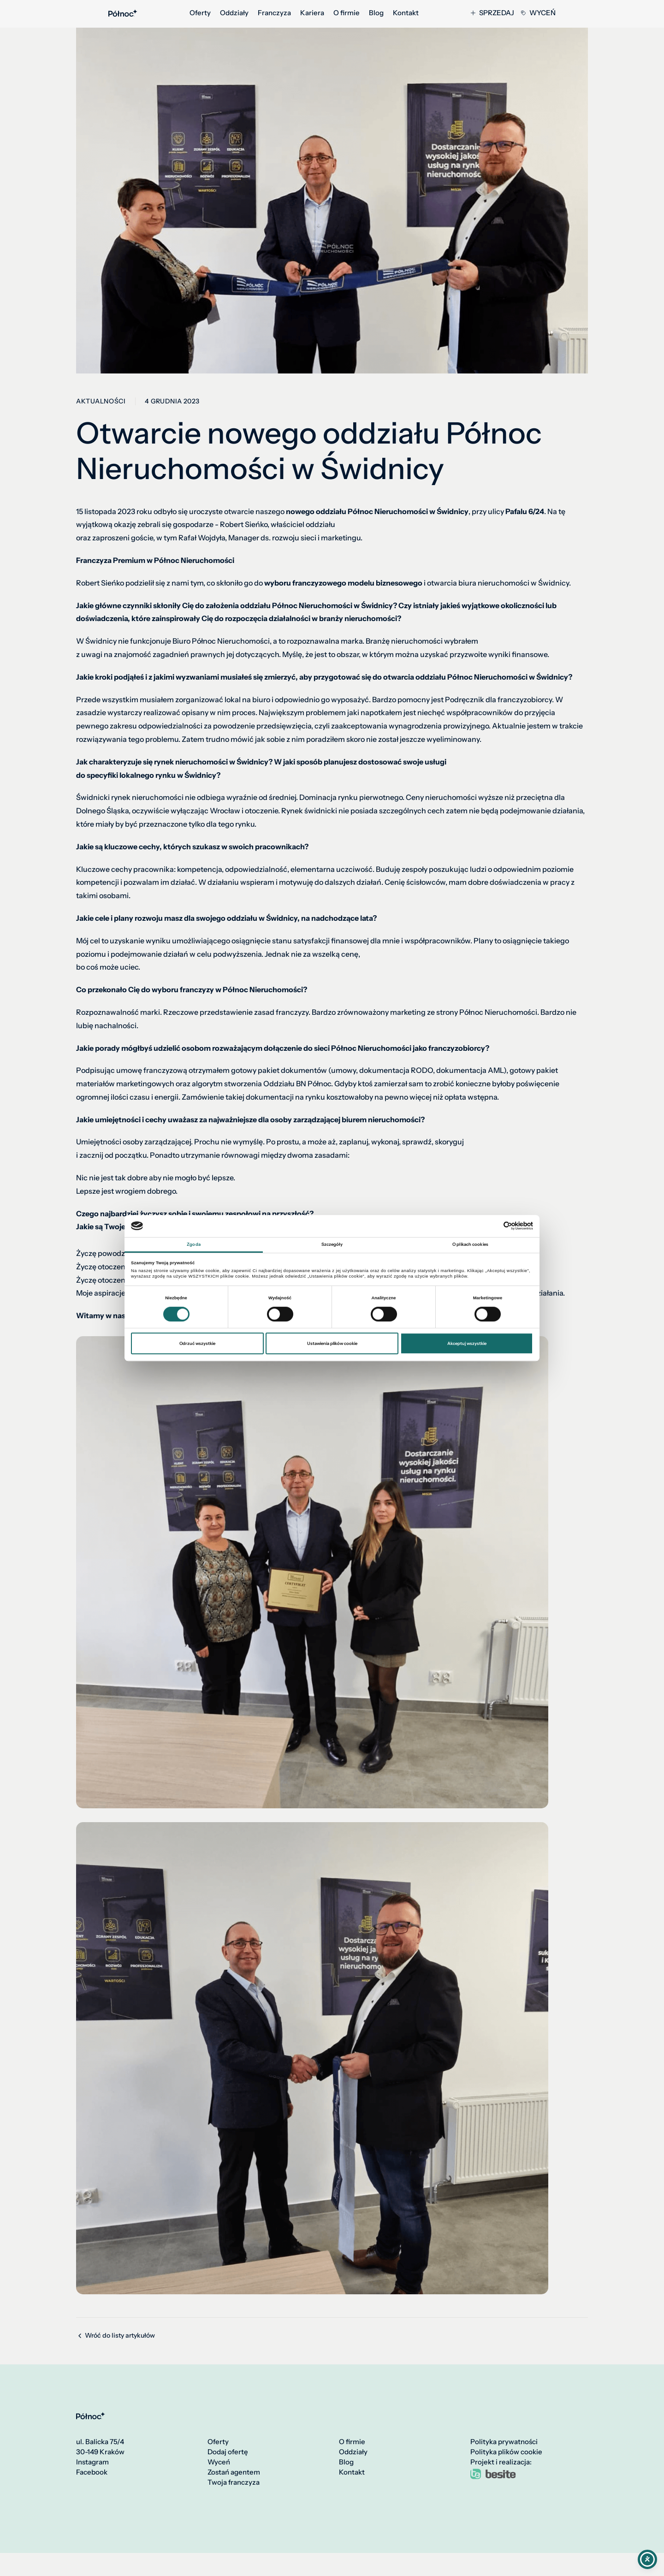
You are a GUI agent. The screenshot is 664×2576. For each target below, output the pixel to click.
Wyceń (538, 13)
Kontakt (406, 13)
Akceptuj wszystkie (466, 1343)
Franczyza (274, 13)
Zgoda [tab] (194, 1244)
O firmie (346, 13)
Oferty (200, 13)
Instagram (92, 2462)
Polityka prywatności (504, 2442)
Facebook (91, 2472)
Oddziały (234, 13)
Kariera (312, 13)
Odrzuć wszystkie (197, 1343)
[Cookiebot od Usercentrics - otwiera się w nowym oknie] (492, 1225)
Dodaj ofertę (228, 2452)
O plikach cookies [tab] (470, 1244)
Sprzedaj (492, 13)
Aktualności (101, 401)
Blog (376, 13)
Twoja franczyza (234, 2482)
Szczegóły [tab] (332, 1244)
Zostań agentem (234, 2472)
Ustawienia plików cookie (332, 1343)
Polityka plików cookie (506, 2452)
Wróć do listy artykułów (115, 2335)
